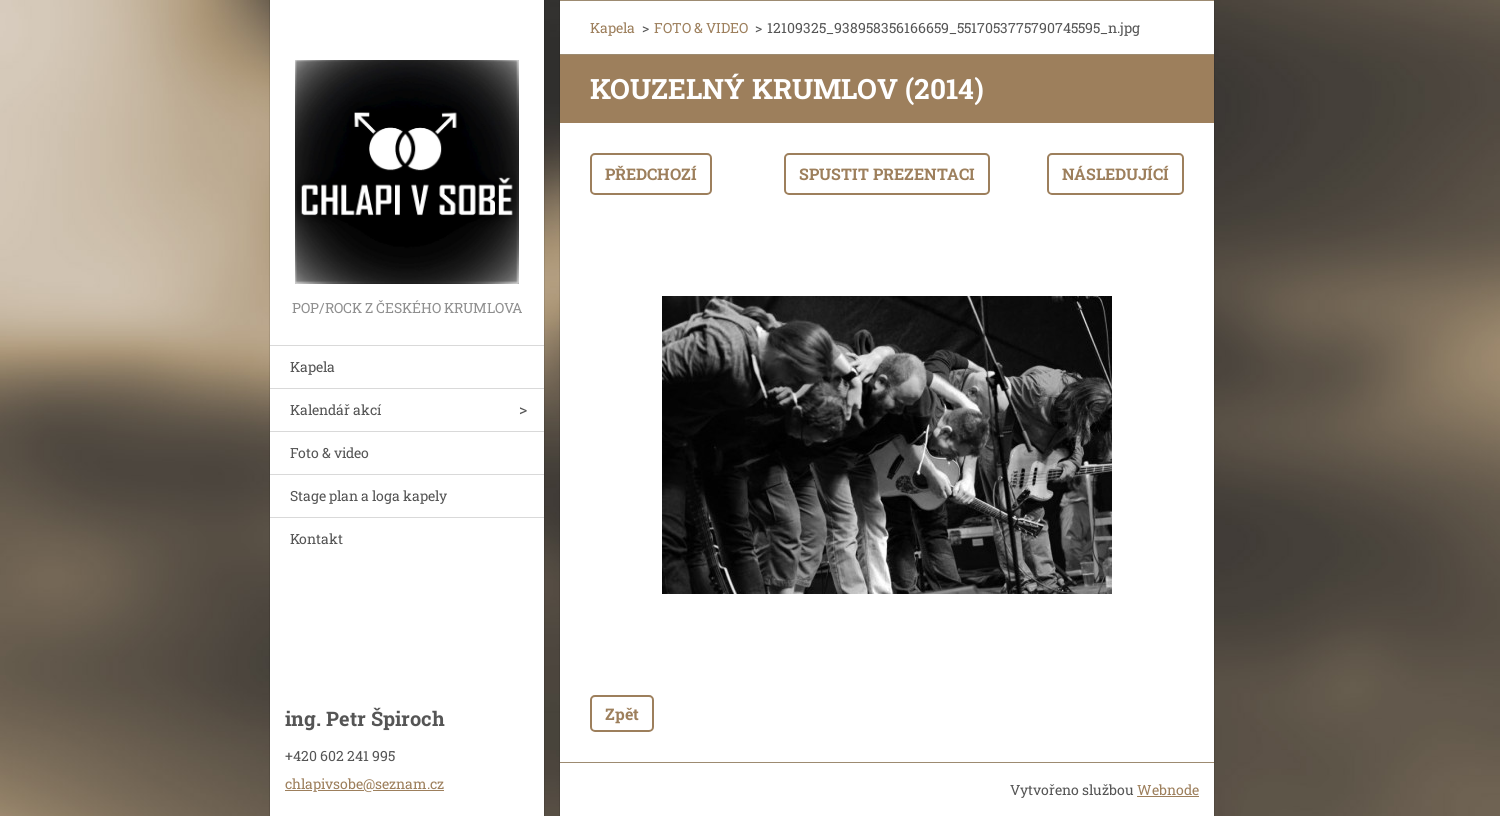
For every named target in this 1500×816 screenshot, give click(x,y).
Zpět (622, 713)
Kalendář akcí (335, 409)
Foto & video (329, 452)
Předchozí (651, 173)
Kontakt (316, 538)
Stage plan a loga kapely (368, 495)
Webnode (1168, 789)
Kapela (312, 366)
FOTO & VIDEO (701, 27)
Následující (1115, 173)
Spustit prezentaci (887, 173)
